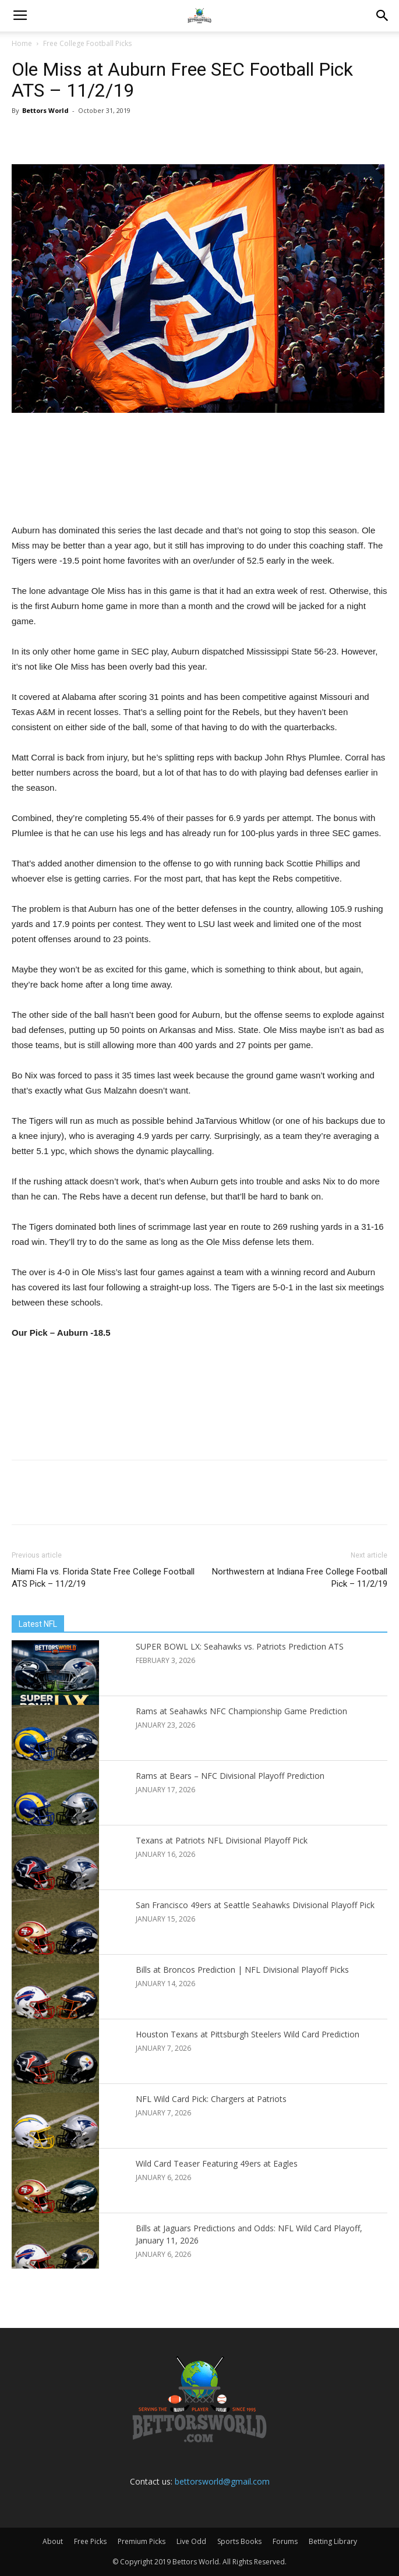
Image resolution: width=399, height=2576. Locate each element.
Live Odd (191, 2541)
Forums (285, 2541)
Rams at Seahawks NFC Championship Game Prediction (241, 1711)
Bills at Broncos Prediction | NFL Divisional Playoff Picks (242, 1969)
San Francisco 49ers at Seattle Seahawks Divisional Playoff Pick (255, 1904)
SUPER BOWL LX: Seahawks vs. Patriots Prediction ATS (240, 1646)
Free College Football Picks (87, 43)
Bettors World (45, 110)
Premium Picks (141, 2541)
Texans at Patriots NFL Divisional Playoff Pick (222, 1840)
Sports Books (239, 2541)
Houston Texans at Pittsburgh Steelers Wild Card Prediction (247, 2034)
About (53, 2541)
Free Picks (90, 2541)
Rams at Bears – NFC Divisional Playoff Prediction (230, 1775)
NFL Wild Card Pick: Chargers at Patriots (211, 2098)
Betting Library (333, 2541)
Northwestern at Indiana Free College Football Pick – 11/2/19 (299, 1577)
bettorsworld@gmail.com (222, 2481)
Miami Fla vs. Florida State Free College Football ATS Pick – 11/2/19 (103, 1577)
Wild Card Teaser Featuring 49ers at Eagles (217, 2163)
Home (22, 43)
